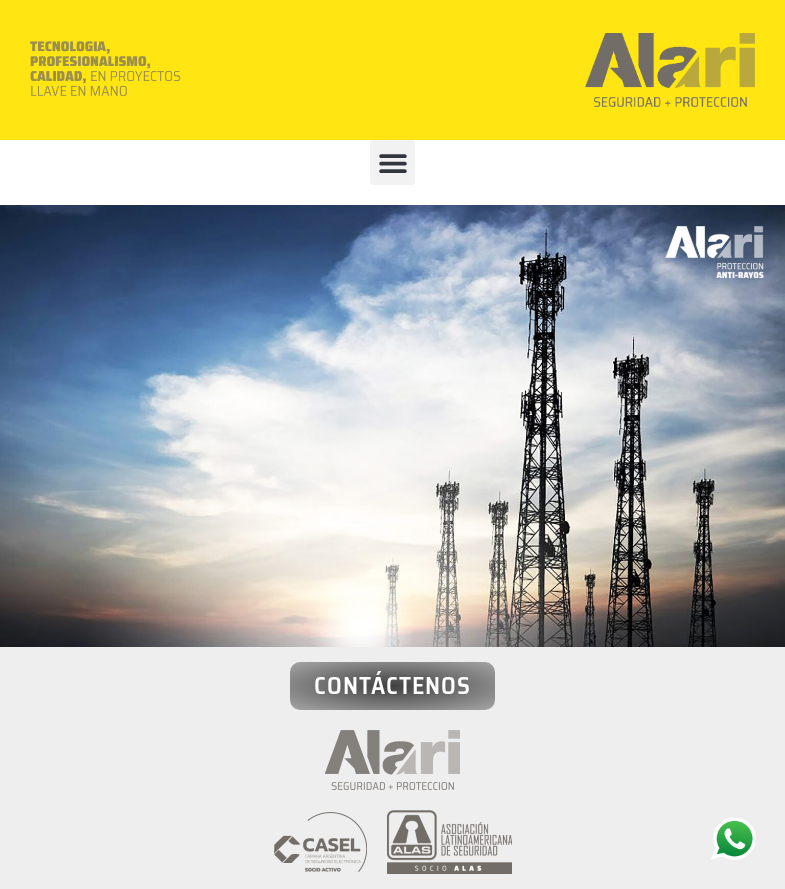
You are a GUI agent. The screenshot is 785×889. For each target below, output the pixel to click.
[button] (392, 162)
